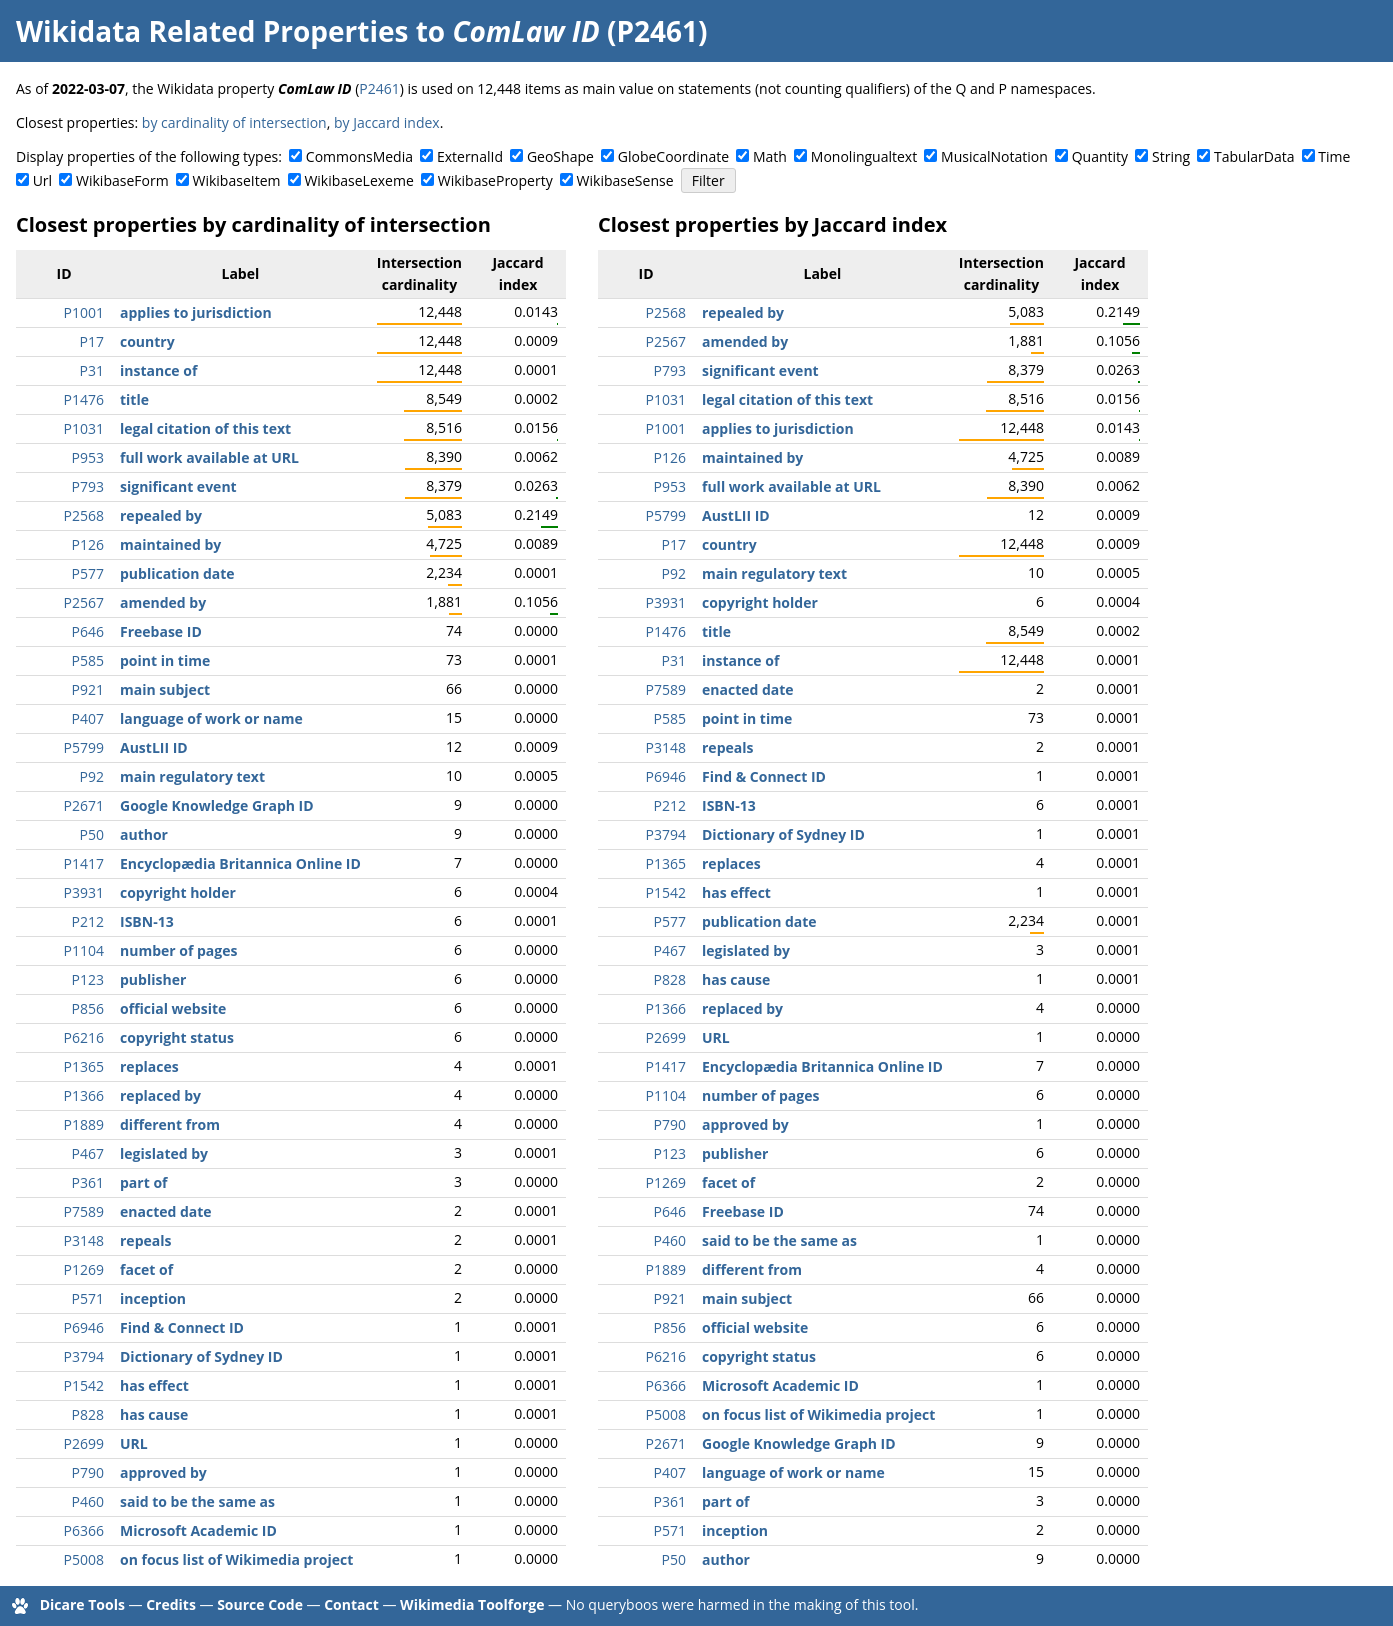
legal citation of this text (205, 428)
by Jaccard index (387, 122)
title (134, 399)
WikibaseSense (625, 180)
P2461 (379, 88)
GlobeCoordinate (673, 156)
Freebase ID (161, 631)
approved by (163, 1472)
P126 (88, 544)
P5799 (84, 747)
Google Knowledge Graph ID (217, 805)
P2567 (84, 602)
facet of (146, 1269)
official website (173, 1008)
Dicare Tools (82, 1604)
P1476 (84, 399)
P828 (88, 1414)
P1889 (84, 1124)
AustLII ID (154, 747)
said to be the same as (197, 1501)
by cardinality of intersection (234, 122)
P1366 (84, 1095)
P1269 (84, 1269)
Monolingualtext (864, 156)
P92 (92, 776)
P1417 (84, 863)
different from (170, 1124)
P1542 (84, 1385)
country (147, 341)
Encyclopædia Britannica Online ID (240, 863)
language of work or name (211, 718)
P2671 (84, 805)
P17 (92, 341)
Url (42, 180)
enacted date (166, 1211)
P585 (88, 660)
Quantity (1100, 156)
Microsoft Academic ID (198, 1530)
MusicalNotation (994, 156)
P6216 (84, 1037)
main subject (165, 689)
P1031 (84, 428)
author (144, 834)
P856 (88, 1008)
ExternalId (470, 156)
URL (134, 1443)
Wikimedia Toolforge (472, 1604)
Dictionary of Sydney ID (201, 1356)
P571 (88, 1298)
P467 (88, 1153)
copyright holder (178, 892)
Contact (351, 1604)
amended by (163, 602)
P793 (88, 486)
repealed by (161, 515)
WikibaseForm (122, 180)
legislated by (164, 1153)
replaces (149, 1066)
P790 (88, 1472)
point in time (165, 660)
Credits (171, 1604)
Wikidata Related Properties (212, 31)
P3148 (84, 1240)
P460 (88, 1501)
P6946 (84, 1327)
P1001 (84, 312)
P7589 (84, 1211)
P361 (88, 1182)
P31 (92, 370)
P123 (88, 979)
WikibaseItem (237, 180)
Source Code (260, 1604)
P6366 (84, 1530)
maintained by (170, 544)
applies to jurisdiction (196, 312)
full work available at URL (209, 457)
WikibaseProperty (495, 180)
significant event (178, 486)
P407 (88, 718)
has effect (154, 1385)
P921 (88, 689)
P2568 (84, 515)
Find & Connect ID (182, 1327)
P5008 (84, 1559)
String (1171, 156)
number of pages (178, 950)
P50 (92, 834)
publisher (153, 979)
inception (153, 1298)
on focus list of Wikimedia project (236, 1559)
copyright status (177, 1037)
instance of (158, 370)
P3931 (84, 892)
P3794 (84, 1356)
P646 (88, 631)
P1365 (84, 1066)
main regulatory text (192, 776)
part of (143, 1182)
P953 (88, 457)
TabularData (1254, 156)
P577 (88, 573)
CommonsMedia (359, 156)
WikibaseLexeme (358, 180)
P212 (88, 921)
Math (770, 156)
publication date (177, 573)
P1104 (84, 950)
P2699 (84, 1443)
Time (1334, 156)
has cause (154, 1414)
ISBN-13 (147, 921)
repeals (145, 1240)
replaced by (160, 1095)
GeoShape (560, 156)
